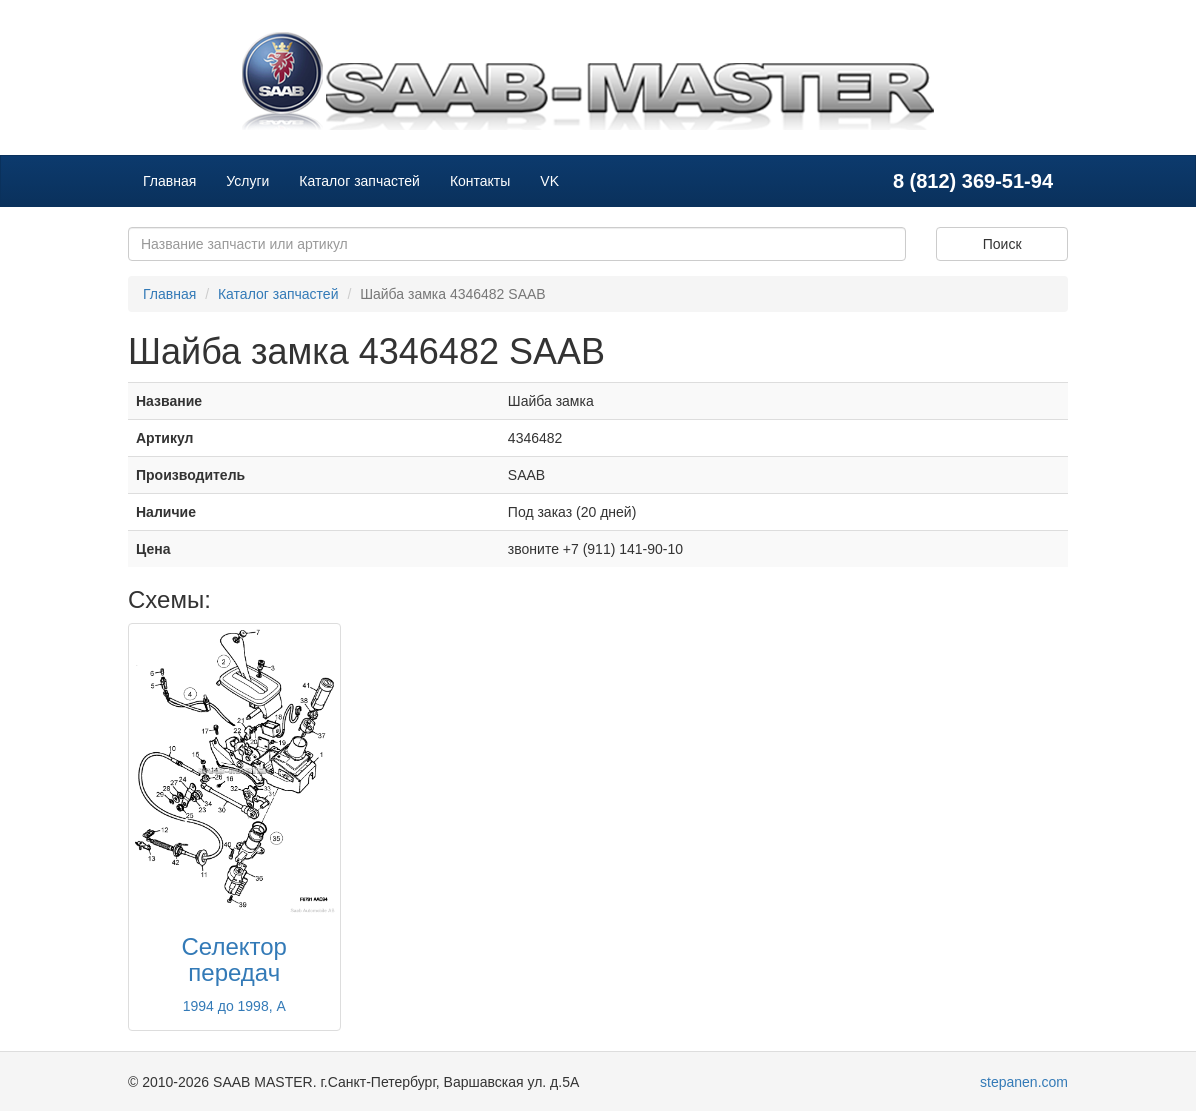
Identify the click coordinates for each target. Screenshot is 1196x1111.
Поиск (1002, 244)
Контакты (480, 181)
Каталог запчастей (359, 181)
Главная (169, 181)
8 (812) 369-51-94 (973, 181)
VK (549, 181)
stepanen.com (1024, 1082)
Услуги (247, 181)
